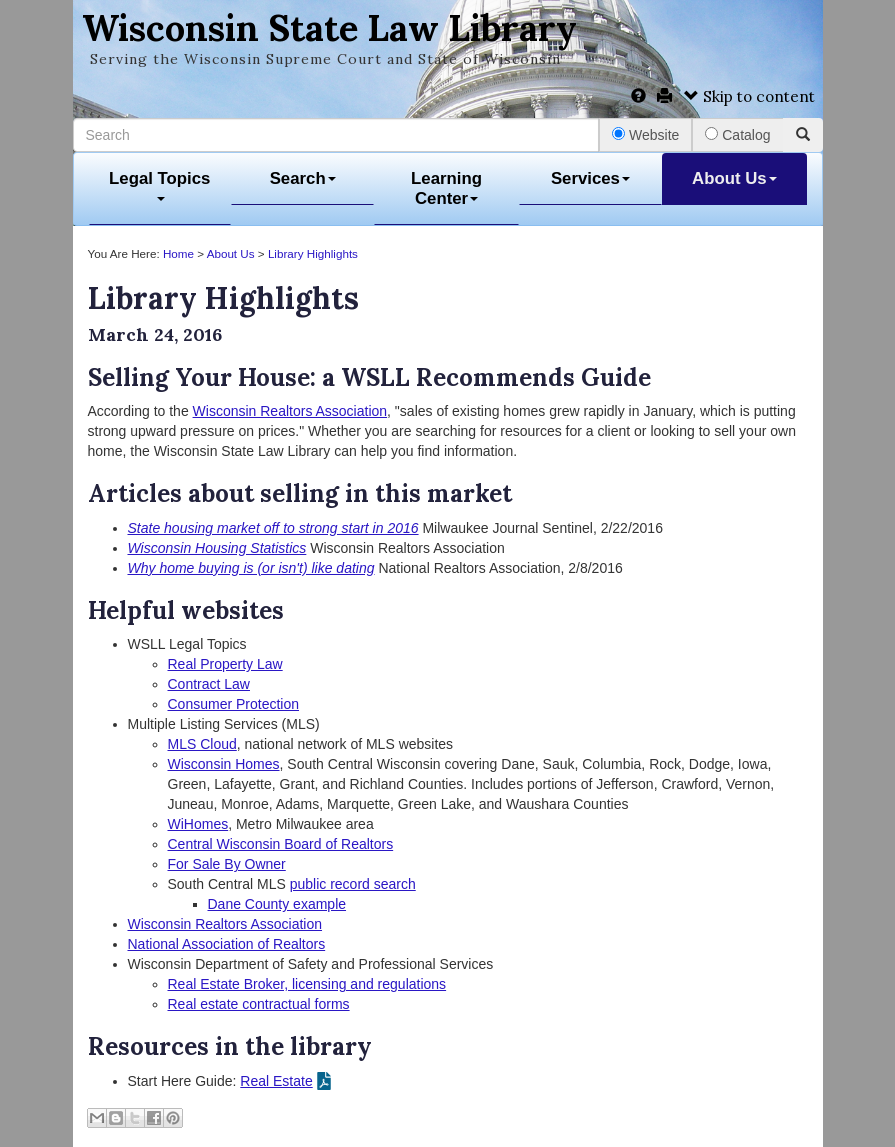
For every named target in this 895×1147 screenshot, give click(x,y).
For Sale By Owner (227, 864)
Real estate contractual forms (259, 1004)
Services (590, 178)
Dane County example (277, 904)
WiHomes (198, 824)
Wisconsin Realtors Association (290, 411)
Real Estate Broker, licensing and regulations (307, 984)
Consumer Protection (234, 704)
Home (178, 253)
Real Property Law (225, 664)
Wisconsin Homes (224, 764)
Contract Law (209, 684)
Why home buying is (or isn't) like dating (251, 568)
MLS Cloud (202, 744)
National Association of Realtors (227, 944)
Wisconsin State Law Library (329, 28)
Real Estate (276, 1081)
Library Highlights (313, 253)
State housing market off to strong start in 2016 (273, 528)
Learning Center (446, 188)
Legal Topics (159, 185)
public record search (353, 884)
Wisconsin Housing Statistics (217, 548)
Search (303, 178)
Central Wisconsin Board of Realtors (281, 844)
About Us (734, 178)
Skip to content (749, 96)
